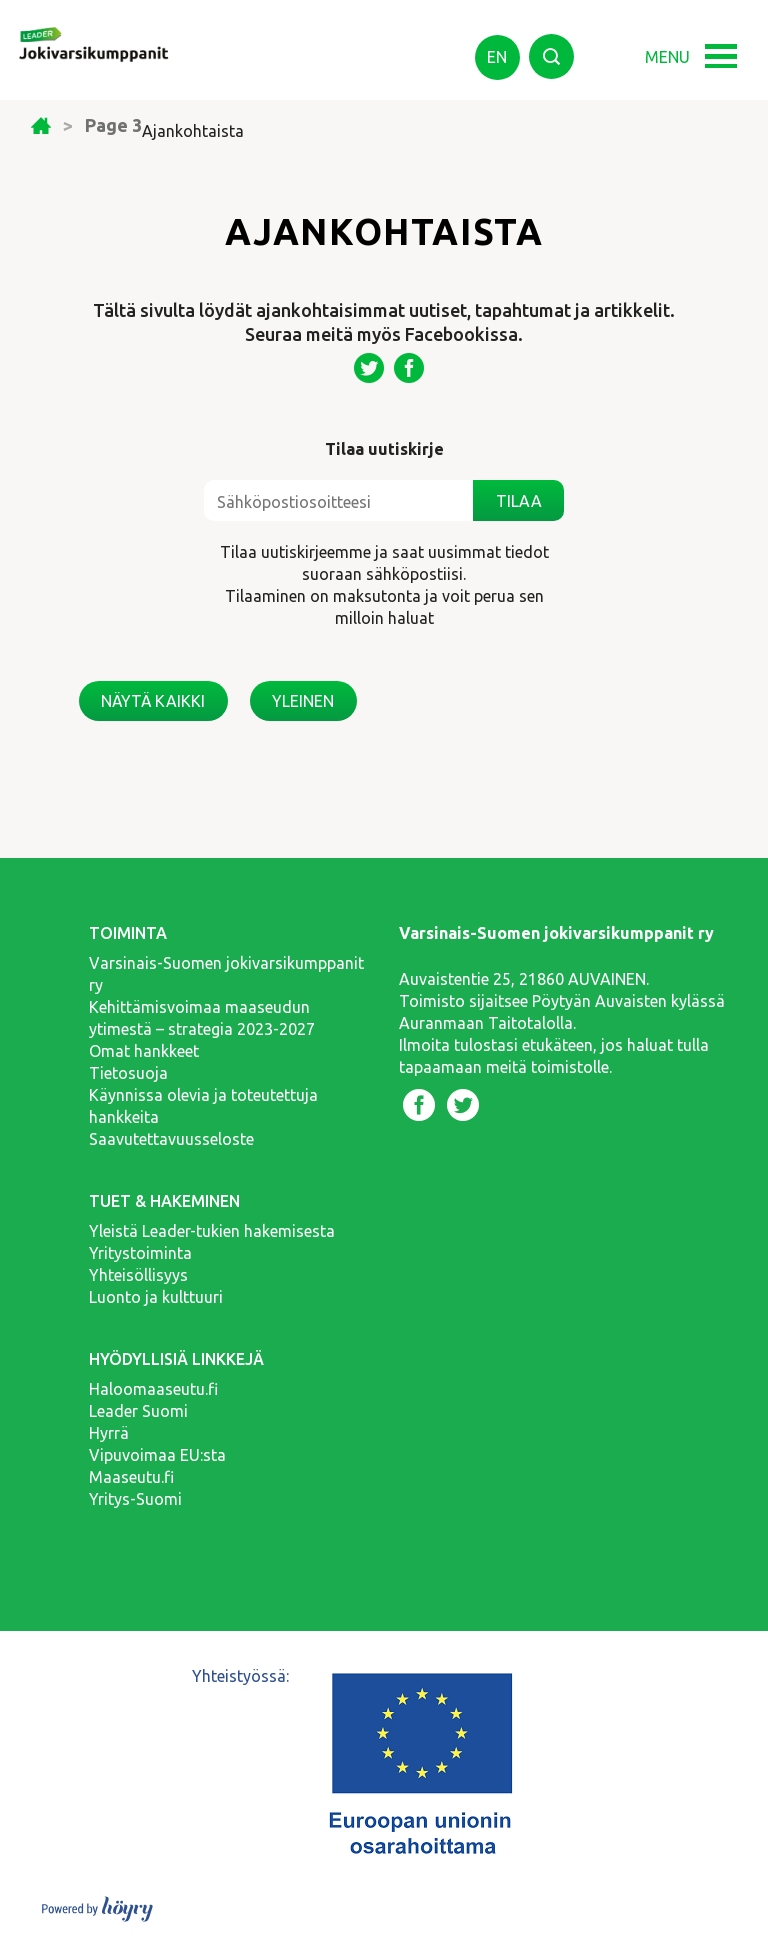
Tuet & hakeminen (164, 1201)
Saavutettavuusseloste (171, 1139)
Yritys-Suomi (135, 1499)
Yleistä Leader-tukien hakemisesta (212, 1231)
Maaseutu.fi (131, 1477)
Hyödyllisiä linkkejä (176, 1359)
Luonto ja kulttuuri (156, 1297)
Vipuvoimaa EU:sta (157, 1455)
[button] (727, 47)
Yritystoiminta (140, 1253)
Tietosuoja (128, 1073)
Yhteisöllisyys (138, 1275)
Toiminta (128, 933)
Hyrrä (109, 1433)
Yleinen (303, 701)
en (497, 57)
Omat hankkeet (144, 1051)
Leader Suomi (138, 1411)
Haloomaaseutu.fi (153, 1389)
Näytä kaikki (153, 701)
